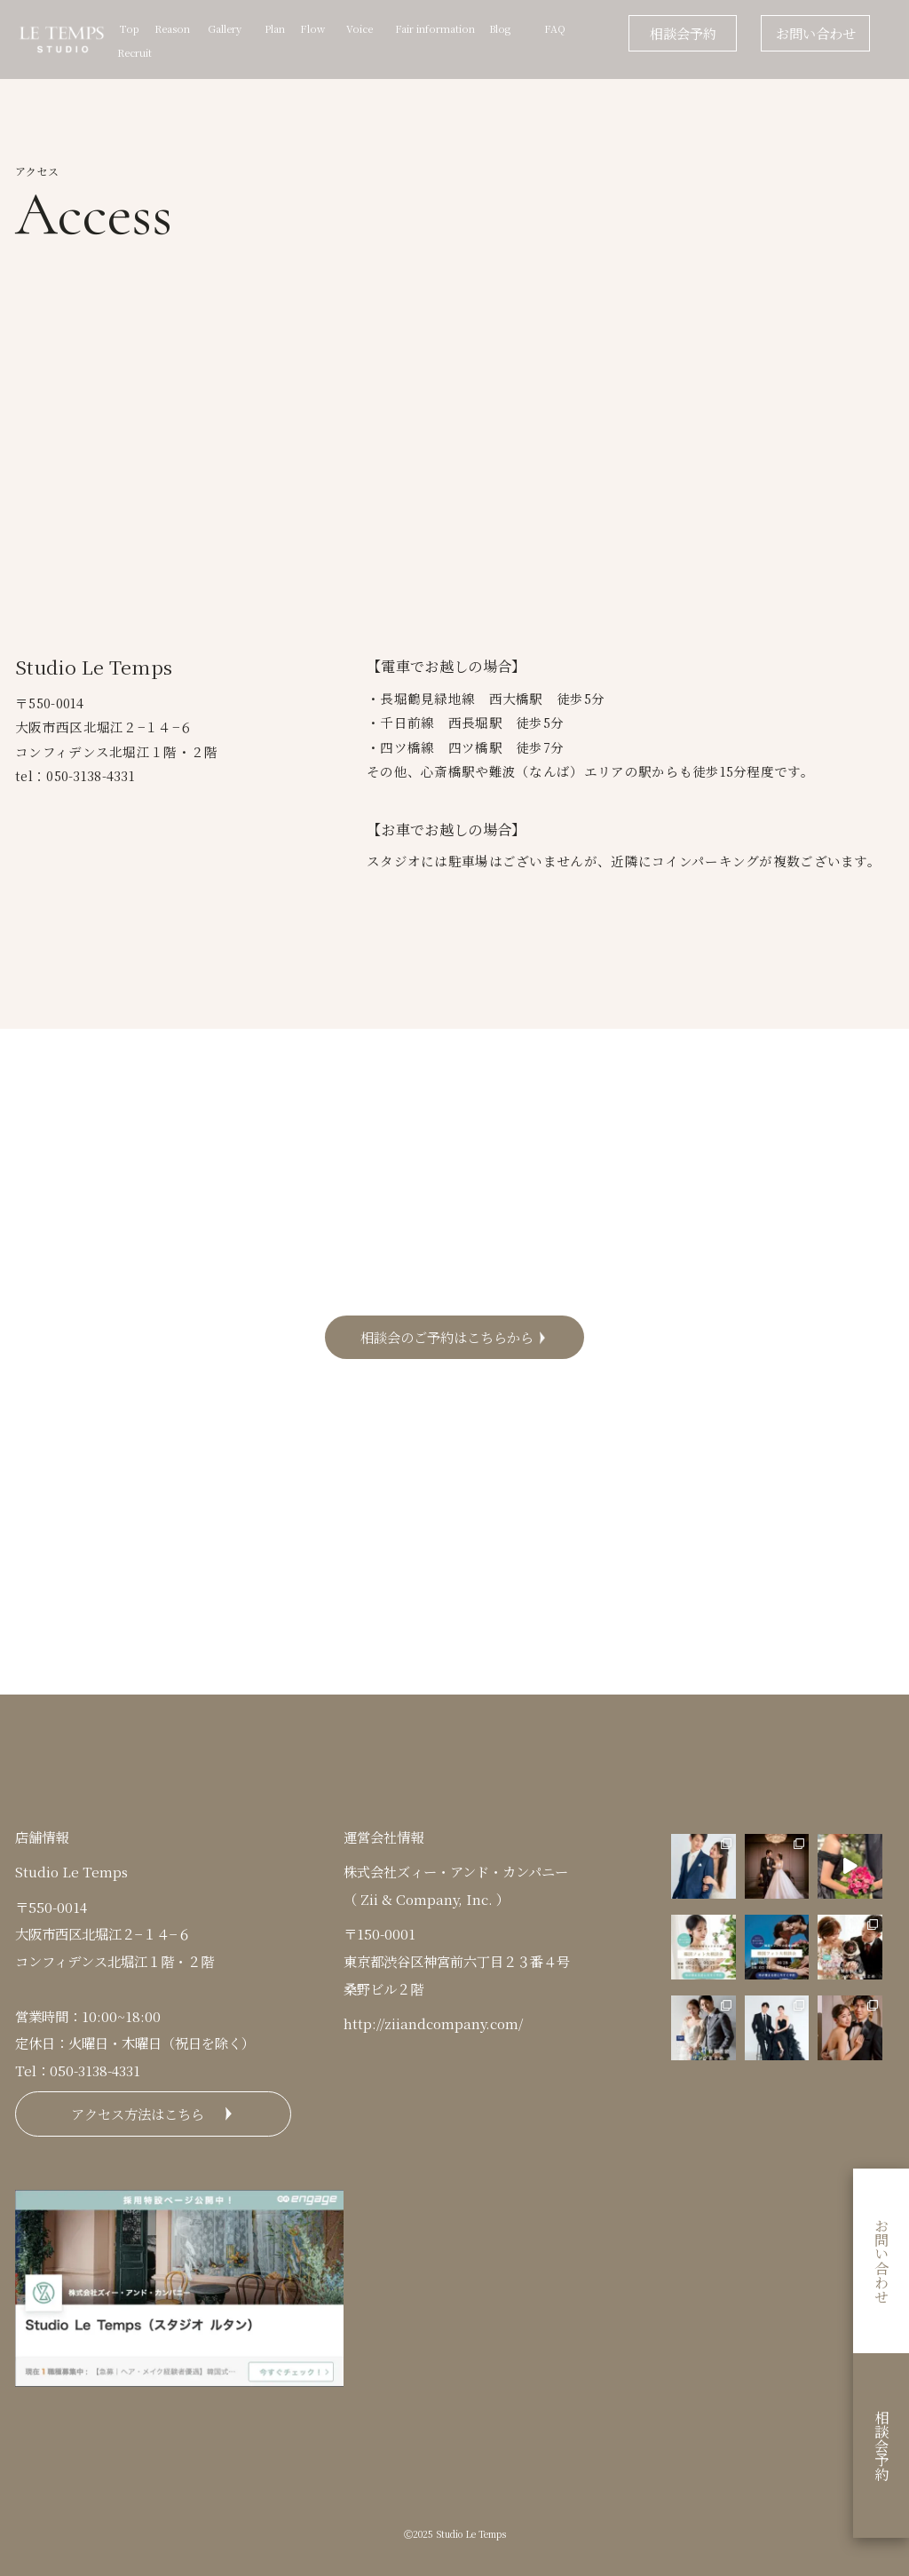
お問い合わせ (816, 33)
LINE (565, 1584)
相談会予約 (683, 33)
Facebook (565, 1526)
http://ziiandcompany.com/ (433, 2023)
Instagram (343, 1526)
